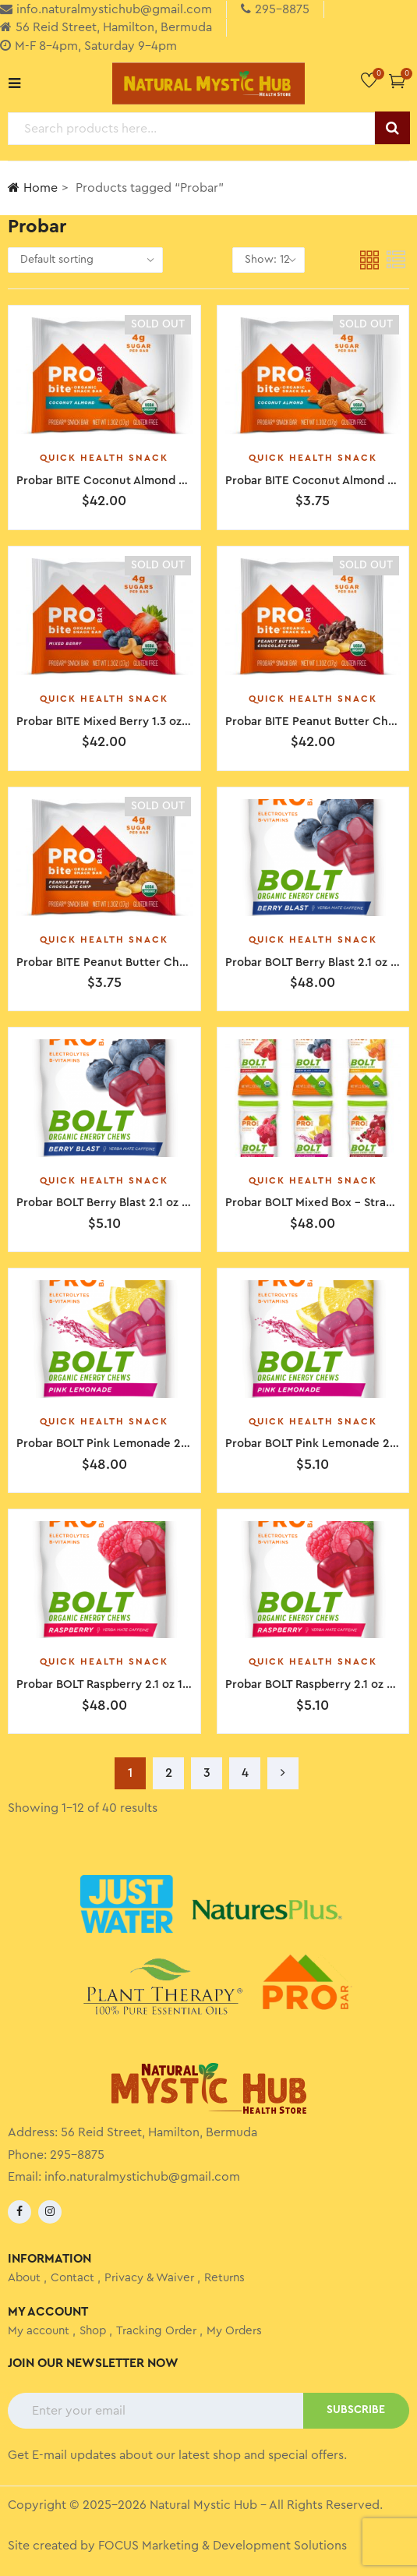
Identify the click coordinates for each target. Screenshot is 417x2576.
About (24, 2278)
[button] (397, 81)
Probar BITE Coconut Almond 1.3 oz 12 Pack (134, 481)
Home (33, 187)
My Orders (234, 2331)
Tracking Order (156, 2331)
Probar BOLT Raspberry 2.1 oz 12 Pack (117, 1684)
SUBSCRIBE (356, 2409)
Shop (93, 2331)
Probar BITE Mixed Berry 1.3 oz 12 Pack (120, 721)
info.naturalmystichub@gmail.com (142, 2177)
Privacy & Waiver (149, 2278)
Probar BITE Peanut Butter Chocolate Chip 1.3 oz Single (168, 962)
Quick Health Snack (104, 457)
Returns (224, 2278)
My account (38, 2331)
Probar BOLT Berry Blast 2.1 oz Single (116, 1202)
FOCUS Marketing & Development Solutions (222, 2545)
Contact (72, 2278)
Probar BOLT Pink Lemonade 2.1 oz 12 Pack (131, 1443)
